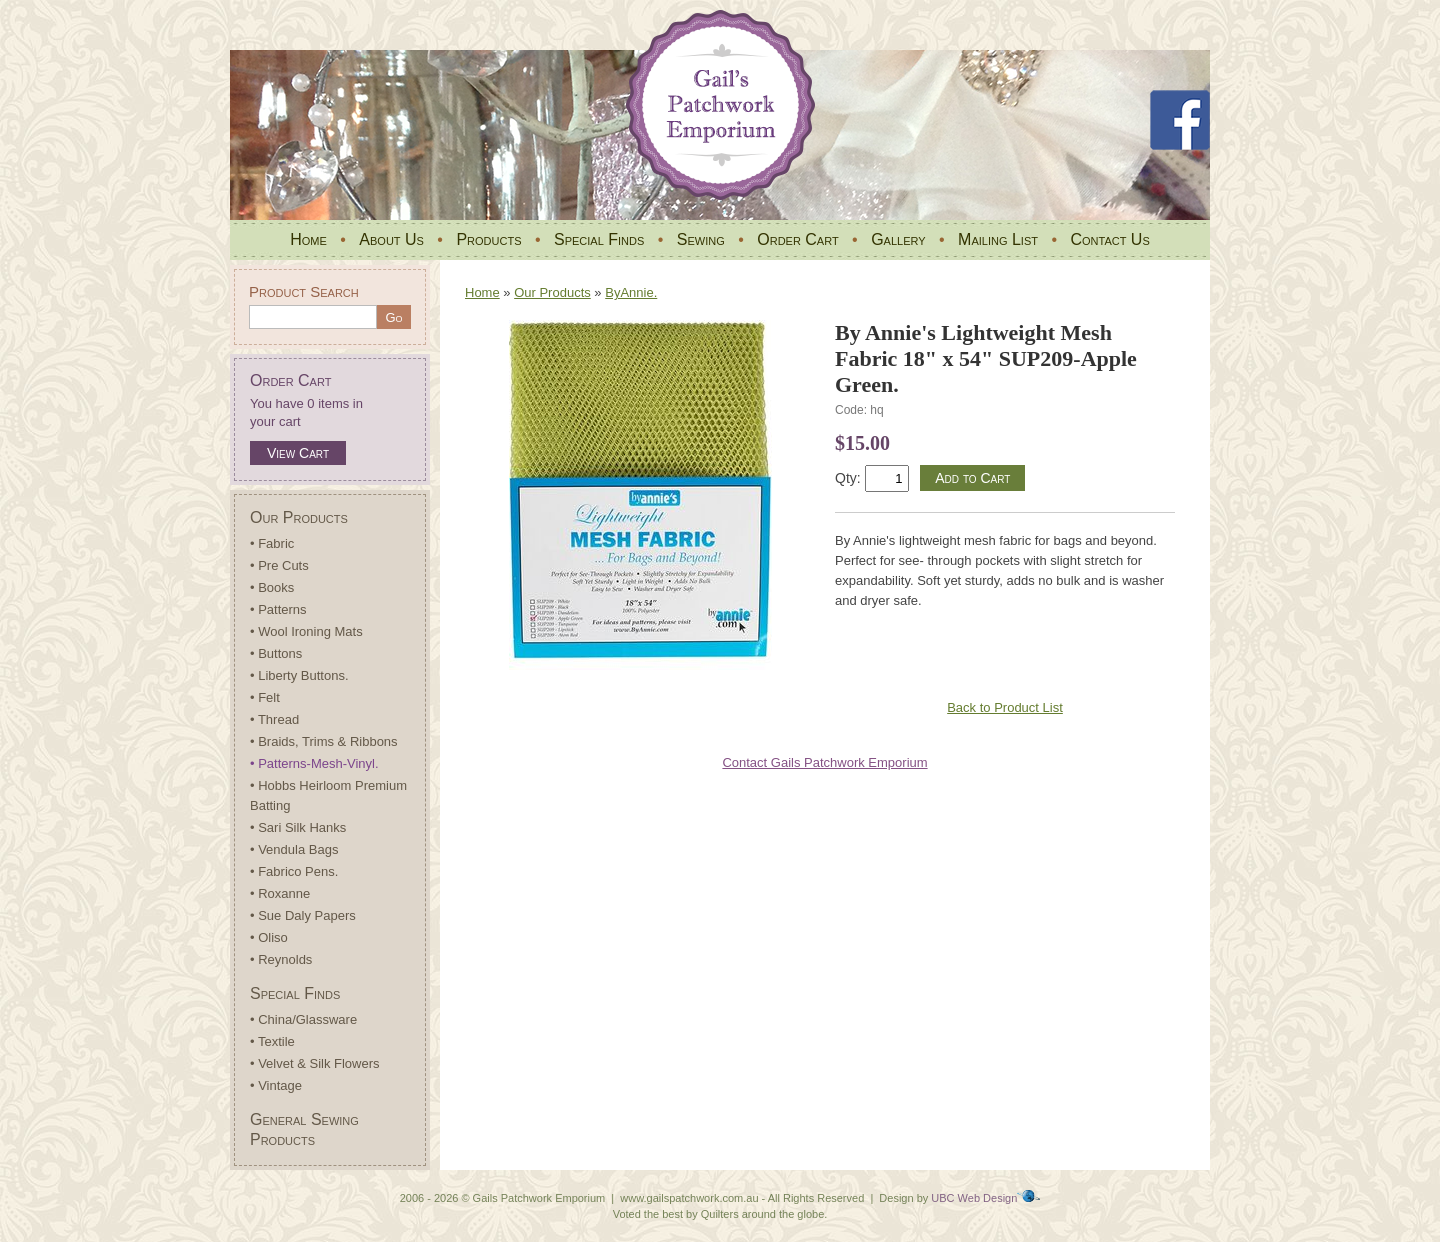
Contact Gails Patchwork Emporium (824, 762)
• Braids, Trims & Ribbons (324, 741)
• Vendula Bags (294, 849)
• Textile (272, 1041)
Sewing (701, 239)
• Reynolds (281, 959)
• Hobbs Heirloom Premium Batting (328, 795)
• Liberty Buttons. (299, 675)
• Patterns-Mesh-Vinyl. (314, 763)
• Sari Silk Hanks (298, 827)
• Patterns (278, 609)
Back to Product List (1005, 707)
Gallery (898, 239)
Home (308, 239)
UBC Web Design (974, 1198)
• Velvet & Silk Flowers (315, 1063)
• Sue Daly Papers (303, 915)
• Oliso (269, 937)
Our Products (299, 517)
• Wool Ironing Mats (306, 631)
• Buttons (276, 653)
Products (488, 239)
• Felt (265, 697)
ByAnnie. (631, 292)
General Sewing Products (304, 1129)
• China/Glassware (303, 1019)
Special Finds (599, 239)
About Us (391, 239)
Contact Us (1109, 239)
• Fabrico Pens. (294, 871)
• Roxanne (280, 893)
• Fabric (272, 543)
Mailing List (998, 239)
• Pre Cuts (279, 565)
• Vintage (276, 1085)
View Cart (298, 453)
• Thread (274, 719)
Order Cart (797, 239)
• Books (272, 587)
